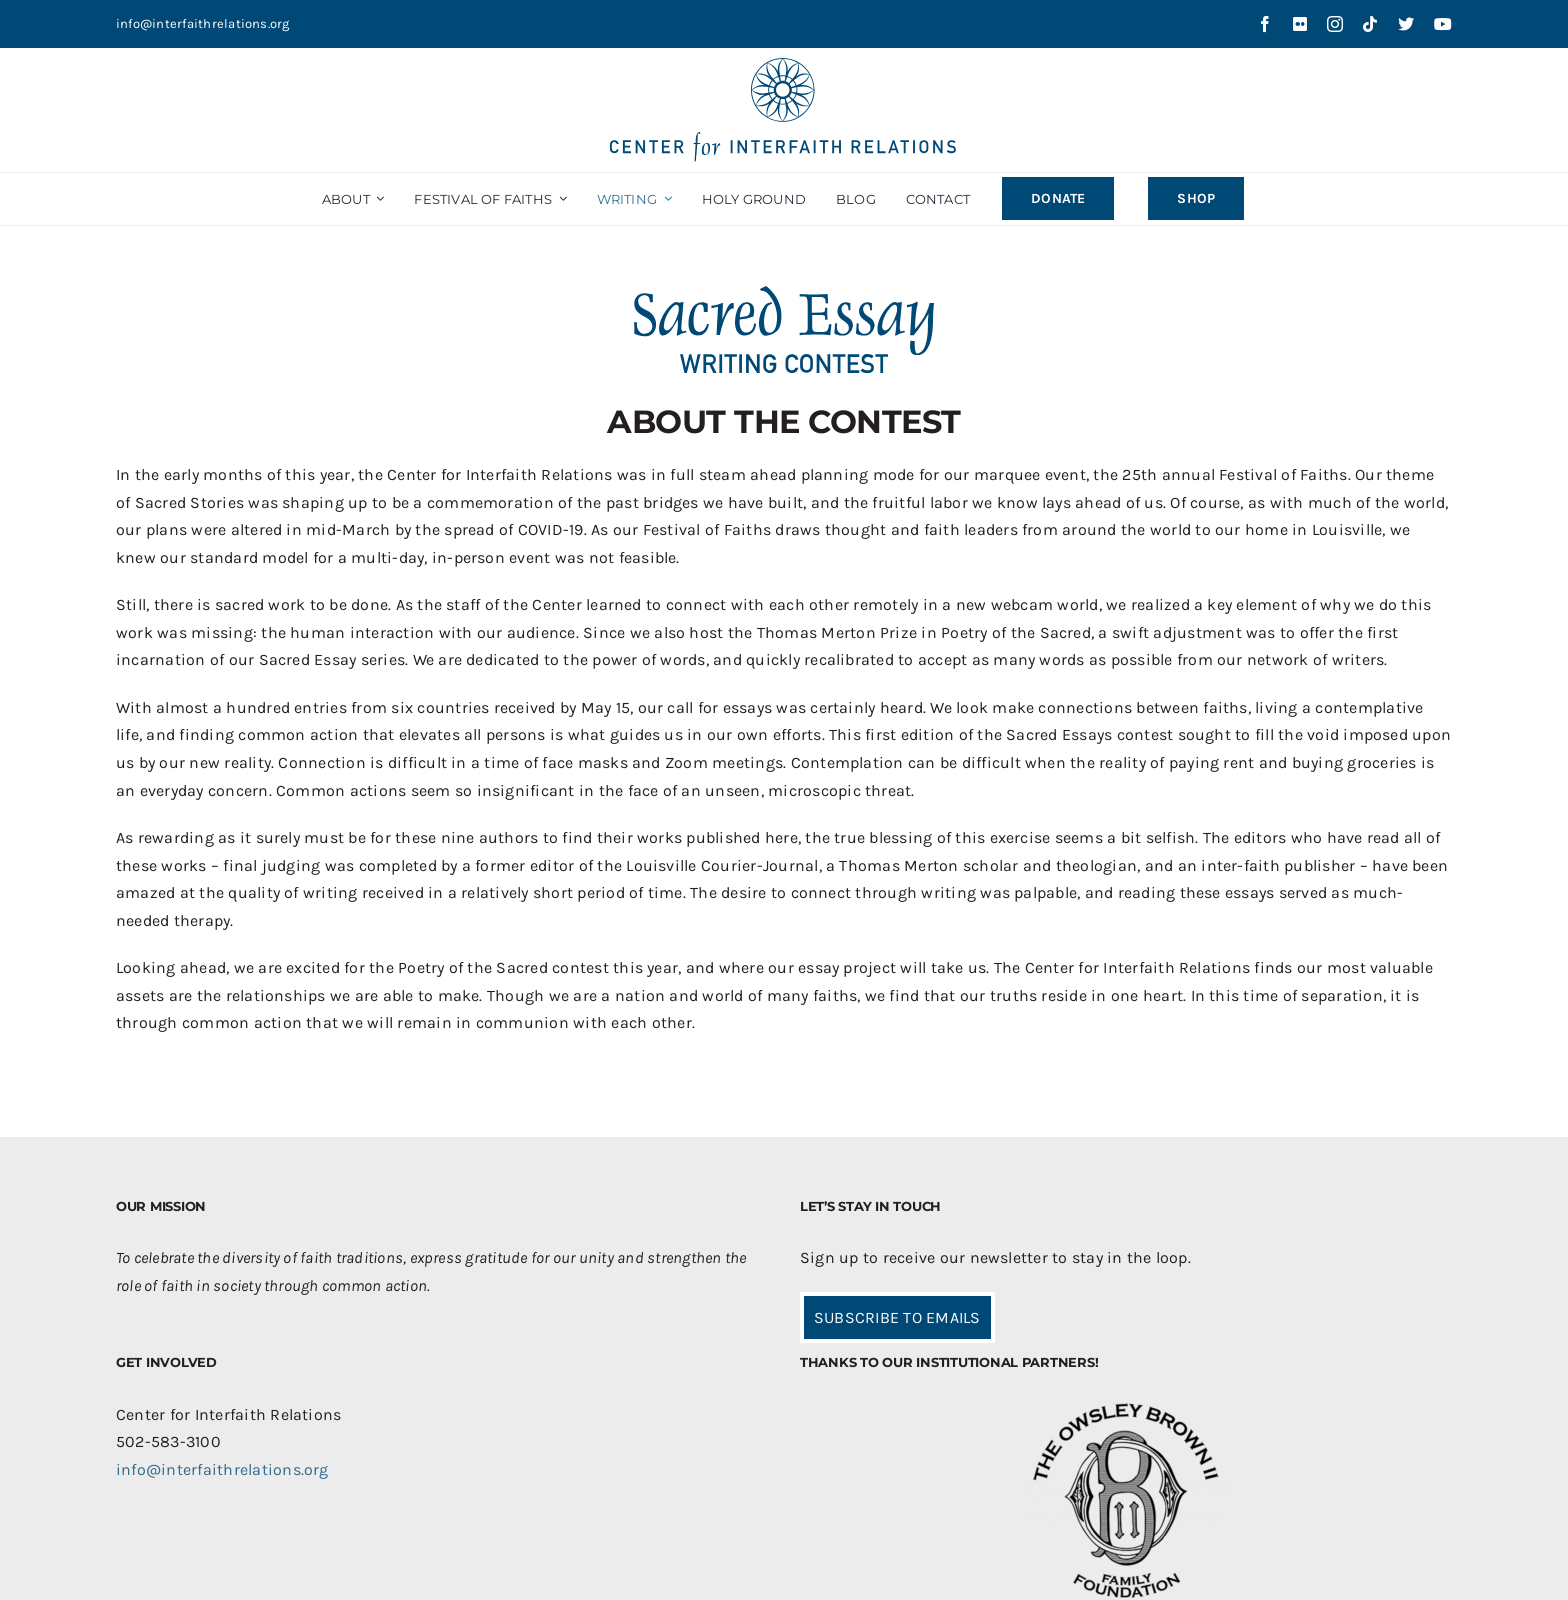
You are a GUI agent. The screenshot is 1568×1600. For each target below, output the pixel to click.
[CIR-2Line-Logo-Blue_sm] (784, 65)
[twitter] (1406, 24)
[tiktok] (1370, 24)
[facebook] (1265, 24)
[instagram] (1335, 24)
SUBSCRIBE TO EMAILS (897, 1317)
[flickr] (1300, 24)
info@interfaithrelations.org (203, 23)
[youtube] (1443, 24)
